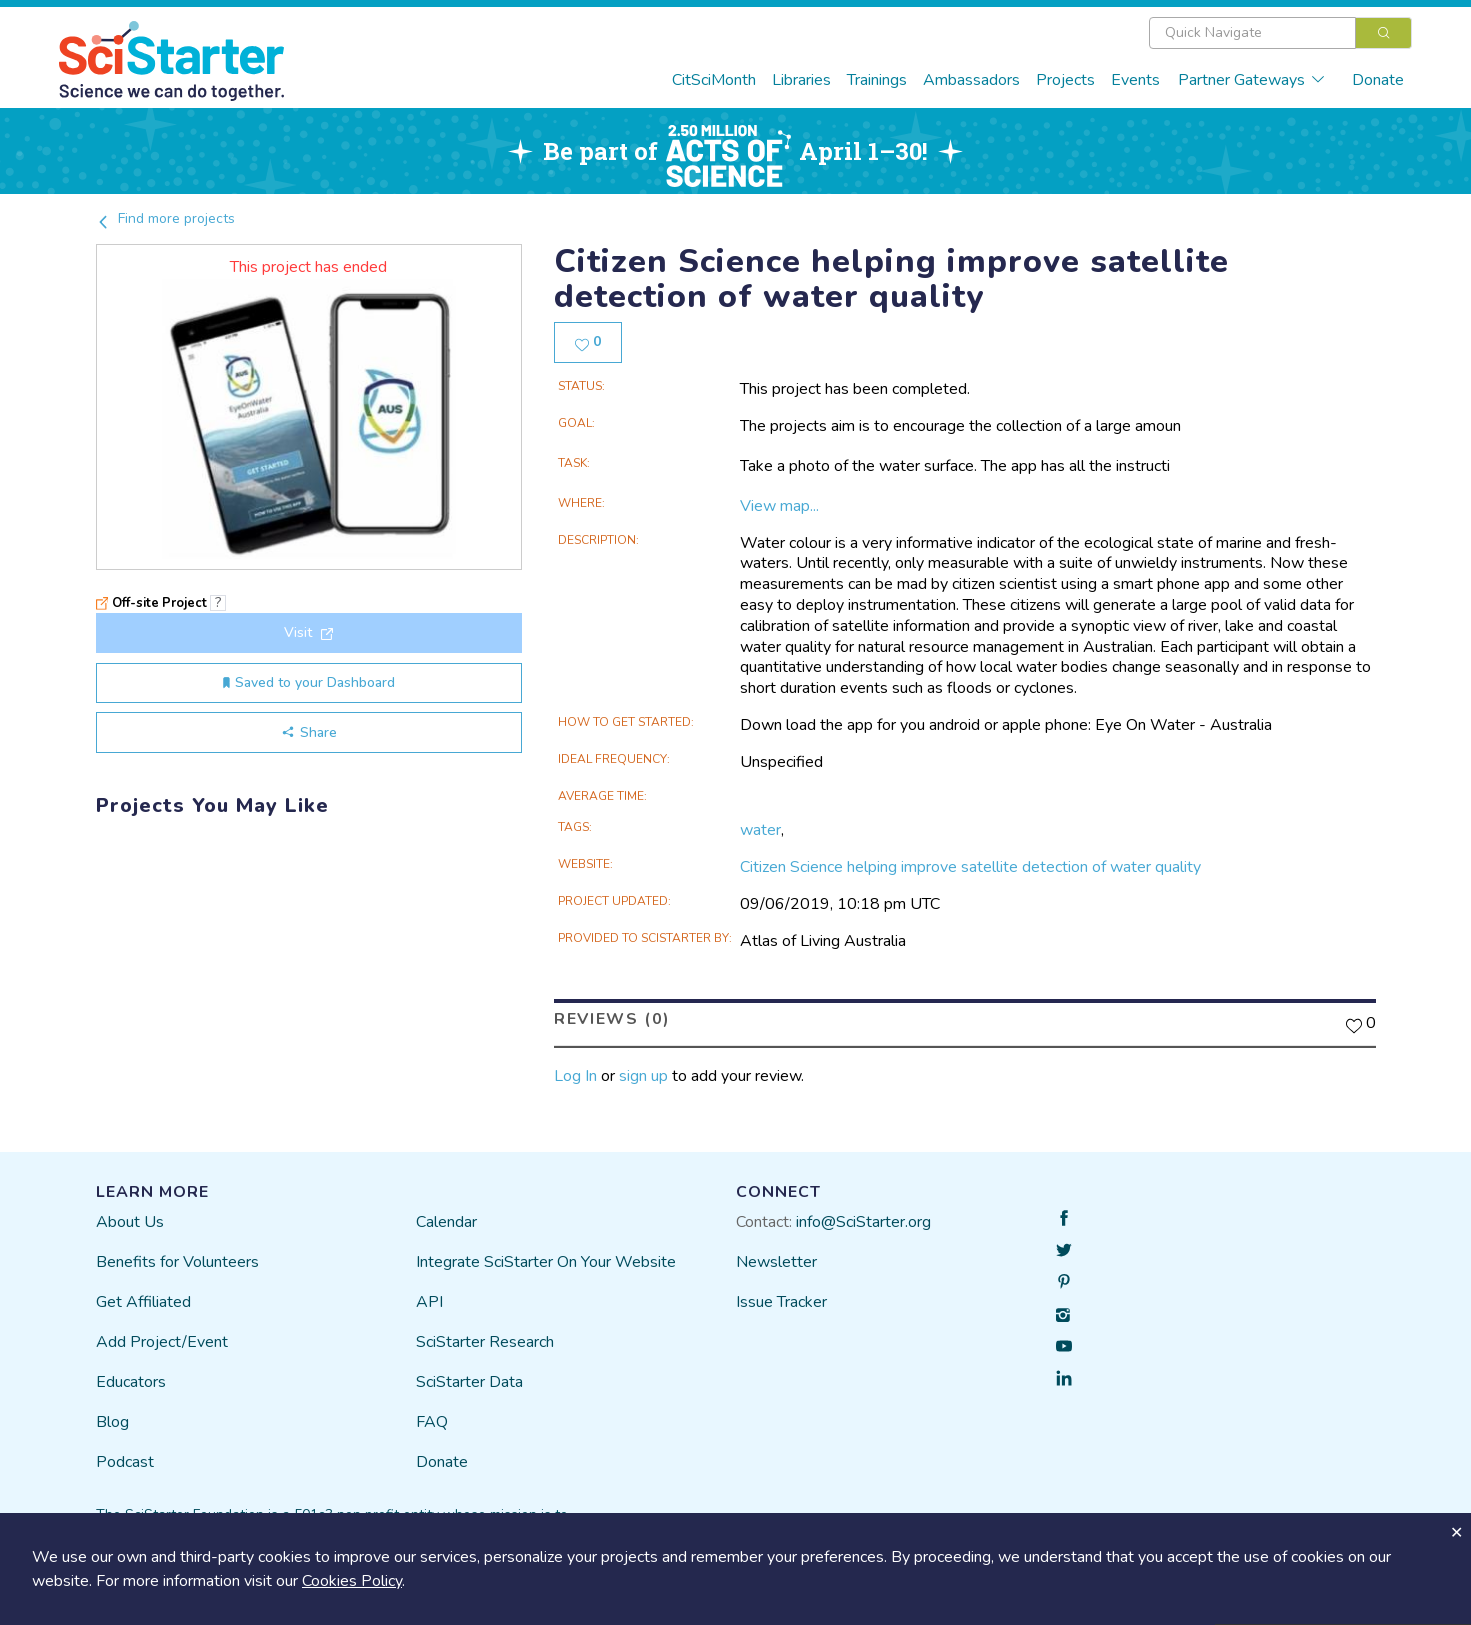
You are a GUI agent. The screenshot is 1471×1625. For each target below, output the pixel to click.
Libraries (801, 80)
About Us (130, 1222)
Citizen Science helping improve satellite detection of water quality (970, 867)
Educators (131, 1382)
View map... (779, 506)
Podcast (125, 1462)
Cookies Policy (352, 1581)
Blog (112, 1422)
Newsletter (776, 1262)
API (429, 1302)
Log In (575, 1076)
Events (1135, 80)
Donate (1378, 80)
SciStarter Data (469, 1382)
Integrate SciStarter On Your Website (546, 1262)
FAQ (432, 1422)
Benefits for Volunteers (177, 1262)
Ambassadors (971, 80)
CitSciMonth (714, 80)
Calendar (446, 1222)
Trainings (877, 80)
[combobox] (1280, 33)
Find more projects (165, 218)
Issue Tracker (781, 1302)
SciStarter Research (485, 1342)
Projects (1065, 80)
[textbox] (1252, 33)
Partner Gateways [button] (1252, 80)
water (760, 830)
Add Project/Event (162, 1342)
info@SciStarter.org (863, 1222)
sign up (643, 1076)
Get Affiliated (143, 1302)
